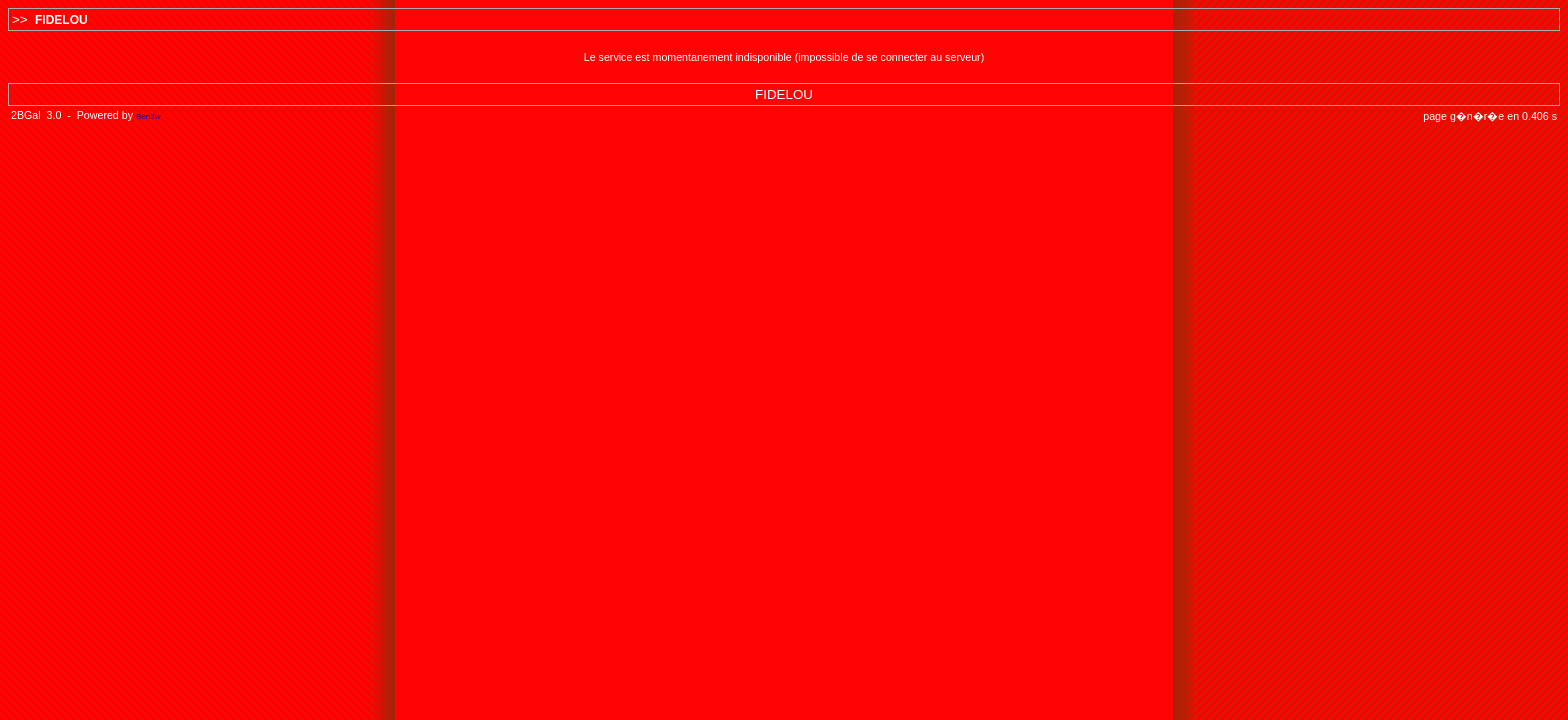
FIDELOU (61, 20)
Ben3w (148, 116)
